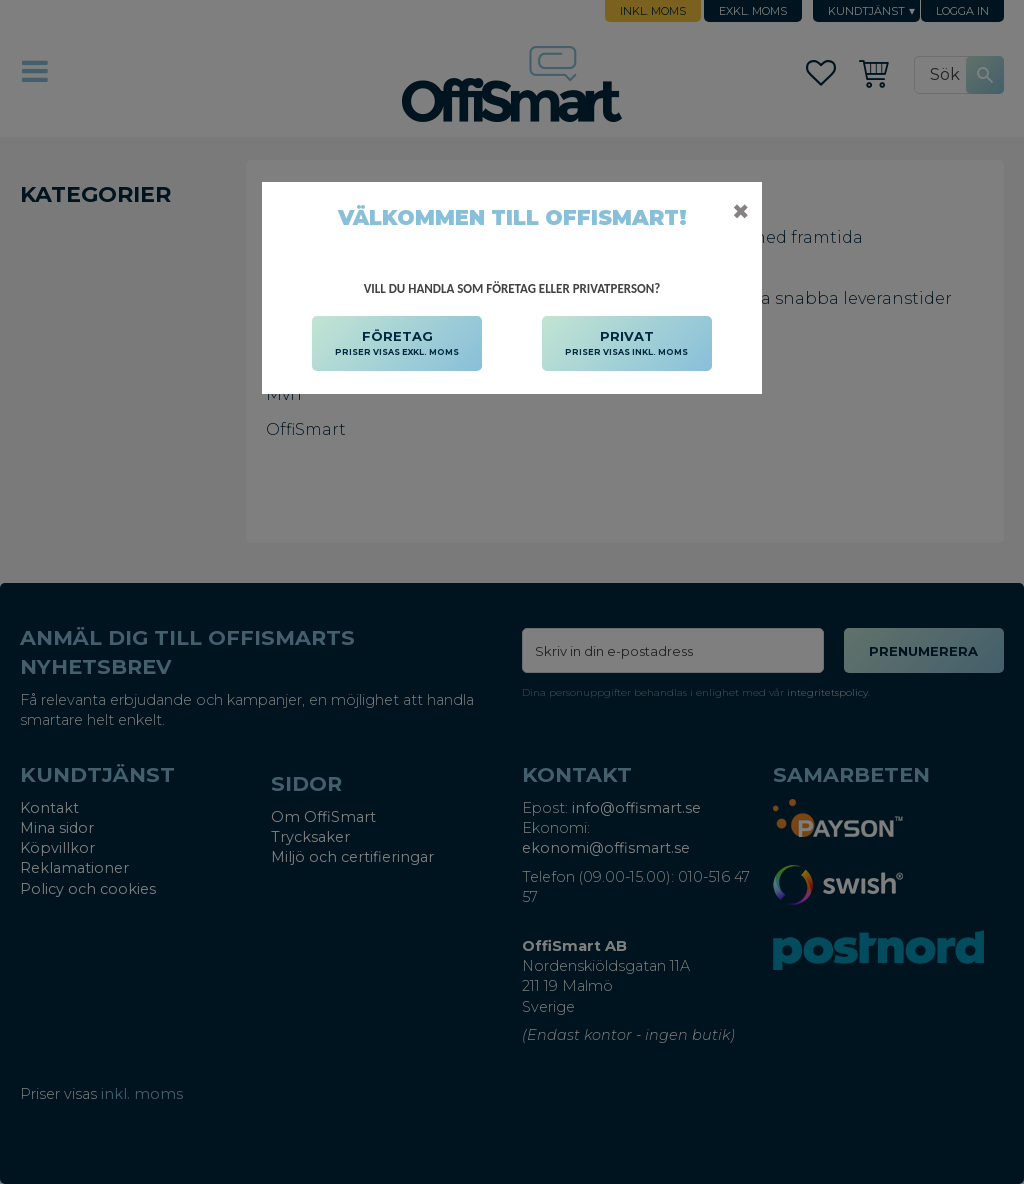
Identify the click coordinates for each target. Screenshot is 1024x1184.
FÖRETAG (397, 344)
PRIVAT (626, 344)
